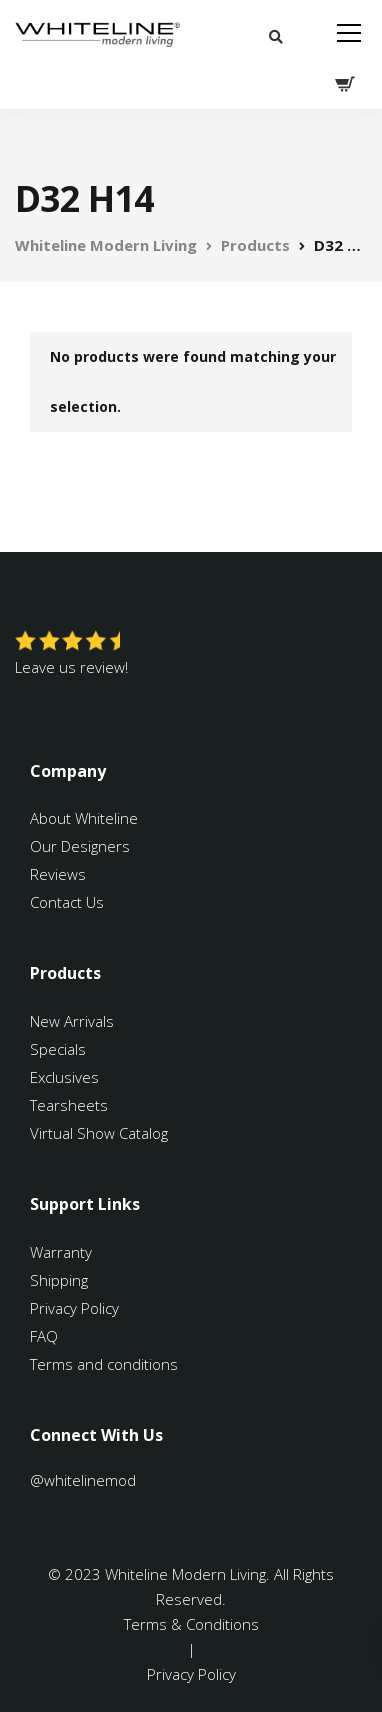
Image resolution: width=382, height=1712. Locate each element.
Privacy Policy (74, 1308)
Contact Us (67, 902)
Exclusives (64, 1077)
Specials (58, 1049)
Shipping (59, 1280)
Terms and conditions (104, 1364)
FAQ (44, 1336)
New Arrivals (72, 1021)
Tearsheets (69, 1105)
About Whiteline (84, 818)
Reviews (58, 874)
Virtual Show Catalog (101, 1133)
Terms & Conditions (191, 1624)
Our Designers (80, 846)
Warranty (63, 1252)
